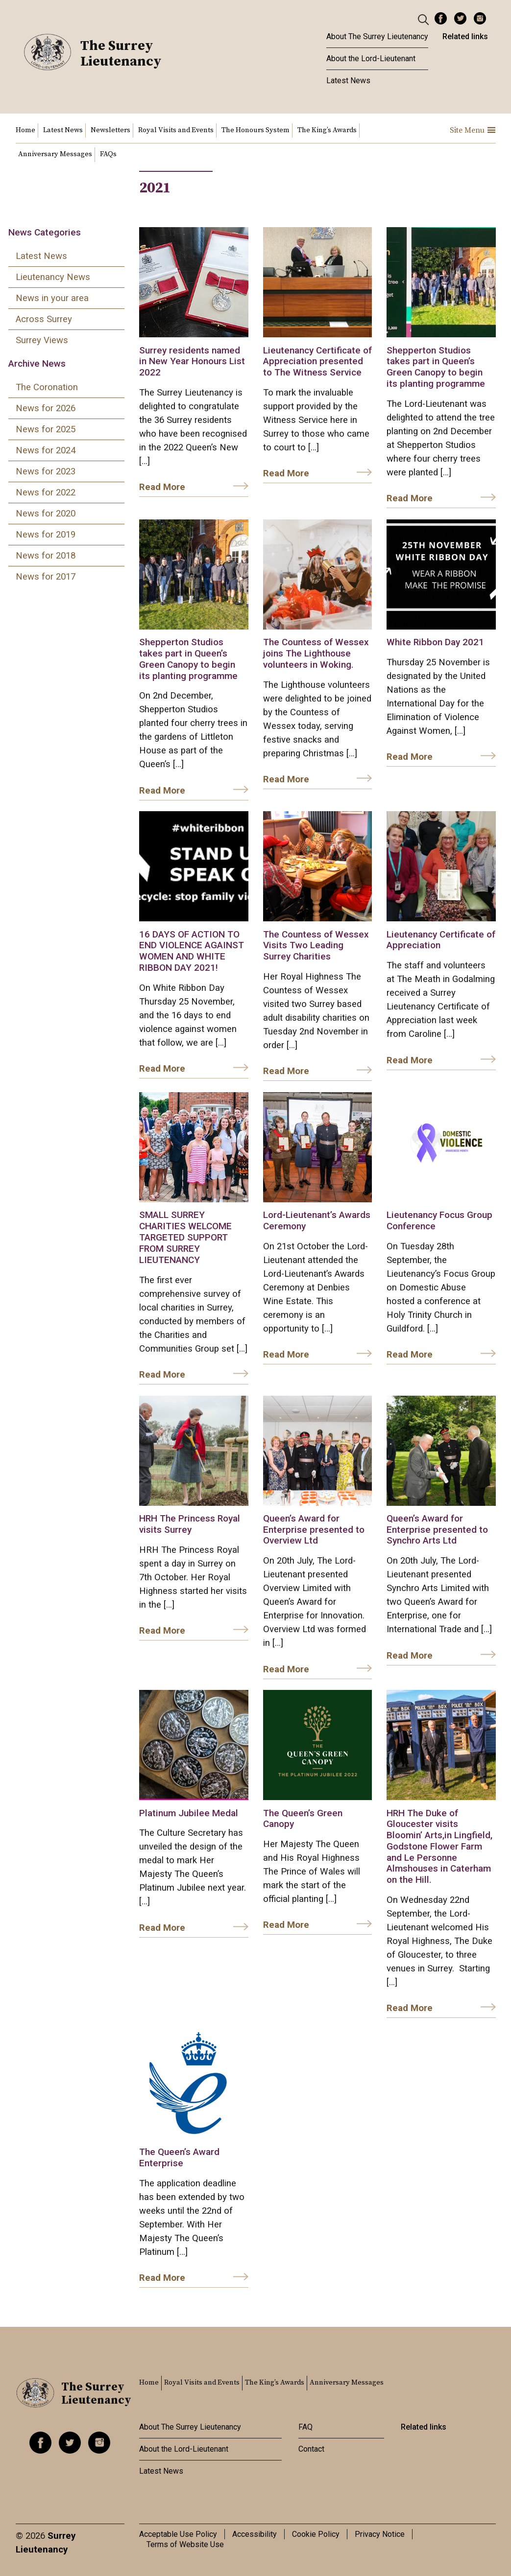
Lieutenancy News (53, 277)
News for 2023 (45, 471)
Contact (311, 2449)
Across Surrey (44, 319)
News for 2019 (45, 534)
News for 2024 (45, 450)
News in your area (52, 298)
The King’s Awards (327, 130)
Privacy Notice (380, 2534)
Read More (162, 487)
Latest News (348, 80)
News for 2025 (45, 429)
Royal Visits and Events (176, 130)
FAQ (305, 2427)
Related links (465, 36)
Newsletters (110, 130)
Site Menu (472, 130)
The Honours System (255, 130)
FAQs (108, 154)
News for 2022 (45, 492)
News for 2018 (45, 555)
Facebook (441, 18)
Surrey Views (42, 340)
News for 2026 (45, 408)
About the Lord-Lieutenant (370, 58)
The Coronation (47, 387)
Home (25, 130)
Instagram (480, 18)
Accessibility (254, 2534)
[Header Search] (424, 19)
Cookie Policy (316, 2534)
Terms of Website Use (185, 2544)
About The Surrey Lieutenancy (377, 36)
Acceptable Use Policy (178, 2534)
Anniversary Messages (55, 154)
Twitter (460, 18)
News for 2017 (45, 576)
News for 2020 (45, 513)
